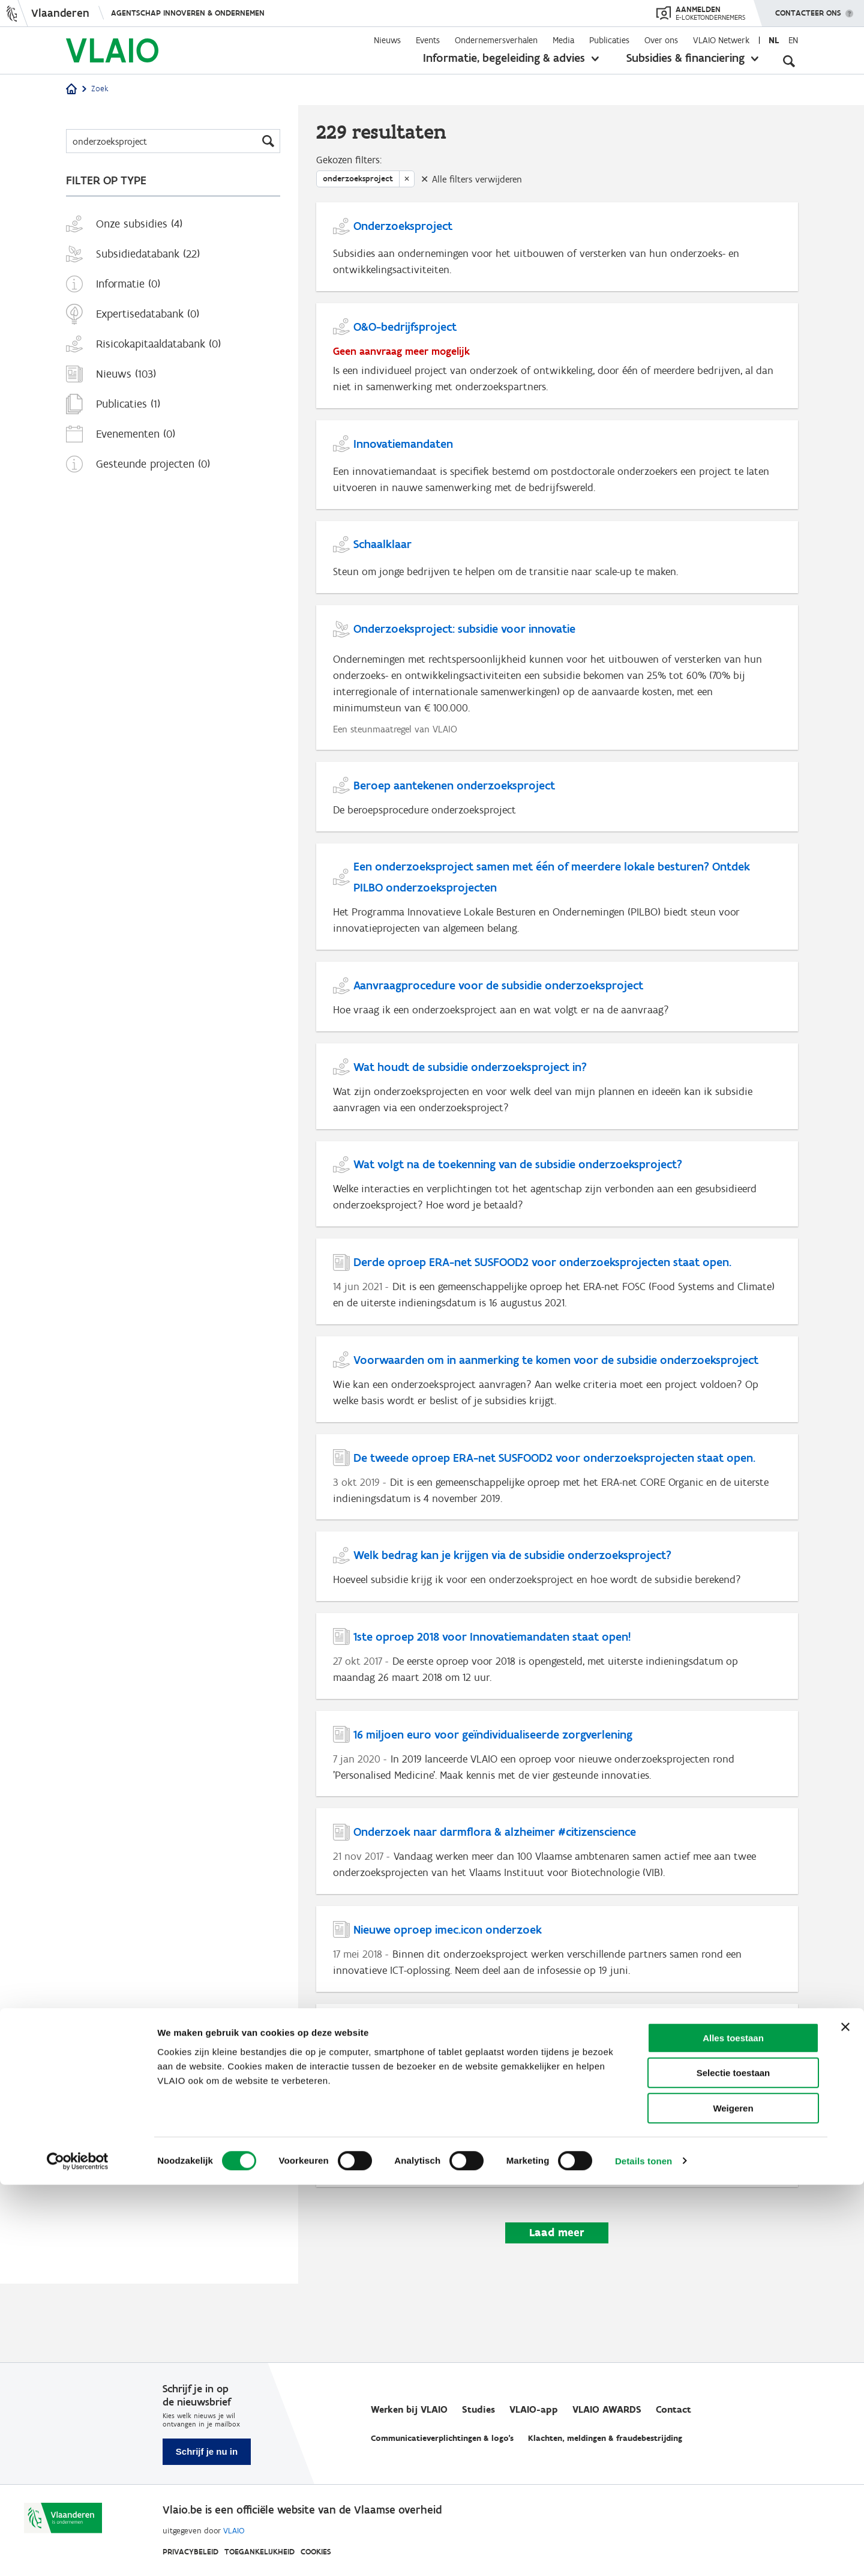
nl (774, 40)
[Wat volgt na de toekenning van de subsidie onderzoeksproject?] (557, 1223)
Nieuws (387, 40)
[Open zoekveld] (789, 60)
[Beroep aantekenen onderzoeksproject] (557, 820)
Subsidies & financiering (685, 57)
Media (563, 40)
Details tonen (643, 2552)
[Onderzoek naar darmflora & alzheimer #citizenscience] (557, 1917)
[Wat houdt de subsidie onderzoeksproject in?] (557, 1121)
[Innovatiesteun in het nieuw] (557, 2120)
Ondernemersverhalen (496, 40)
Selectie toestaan (733, 2465)
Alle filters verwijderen (477, 181)
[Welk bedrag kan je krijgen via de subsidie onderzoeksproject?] (557, 1621)
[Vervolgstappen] (557, 2221)
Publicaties (609, 40)
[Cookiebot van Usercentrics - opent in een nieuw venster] (77, 2553)
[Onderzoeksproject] (557, 252)
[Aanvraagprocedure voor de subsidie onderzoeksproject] (557, 1028)
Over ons (661, 40)
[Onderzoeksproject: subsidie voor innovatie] (557, 698)
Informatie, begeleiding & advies (504, 57)
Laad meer (556, 2311)
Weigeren (733, 2499)
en (793, 40)
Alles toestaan (733, 2429)
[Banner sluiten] (845, 2418)
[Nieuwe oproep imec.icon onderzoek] (557, 2018)
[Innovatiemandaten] (557, 477)
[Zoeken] (173, 141)
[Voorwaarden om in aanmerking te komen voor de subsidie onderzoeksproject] (557, 1426)
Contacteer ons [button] (808, 9)
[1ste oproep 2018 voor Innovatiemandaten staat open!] (557, 1714)
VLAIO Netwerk (721, 40)
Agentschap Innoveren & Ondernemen (188, 13)
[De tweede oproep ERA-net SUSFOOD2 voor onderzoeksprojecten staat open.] (557, 1527)
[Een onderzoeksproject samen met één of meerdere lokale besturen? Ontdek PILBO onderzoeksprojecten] (557, 924)
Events (428, 40)
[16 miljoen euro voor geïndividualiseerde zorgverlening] (557, 1815)
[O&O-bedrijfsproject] (557, 364)
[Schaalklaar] (557, 573)
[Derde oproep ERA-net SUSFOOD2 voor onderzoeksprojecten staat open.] (557, 1324)
